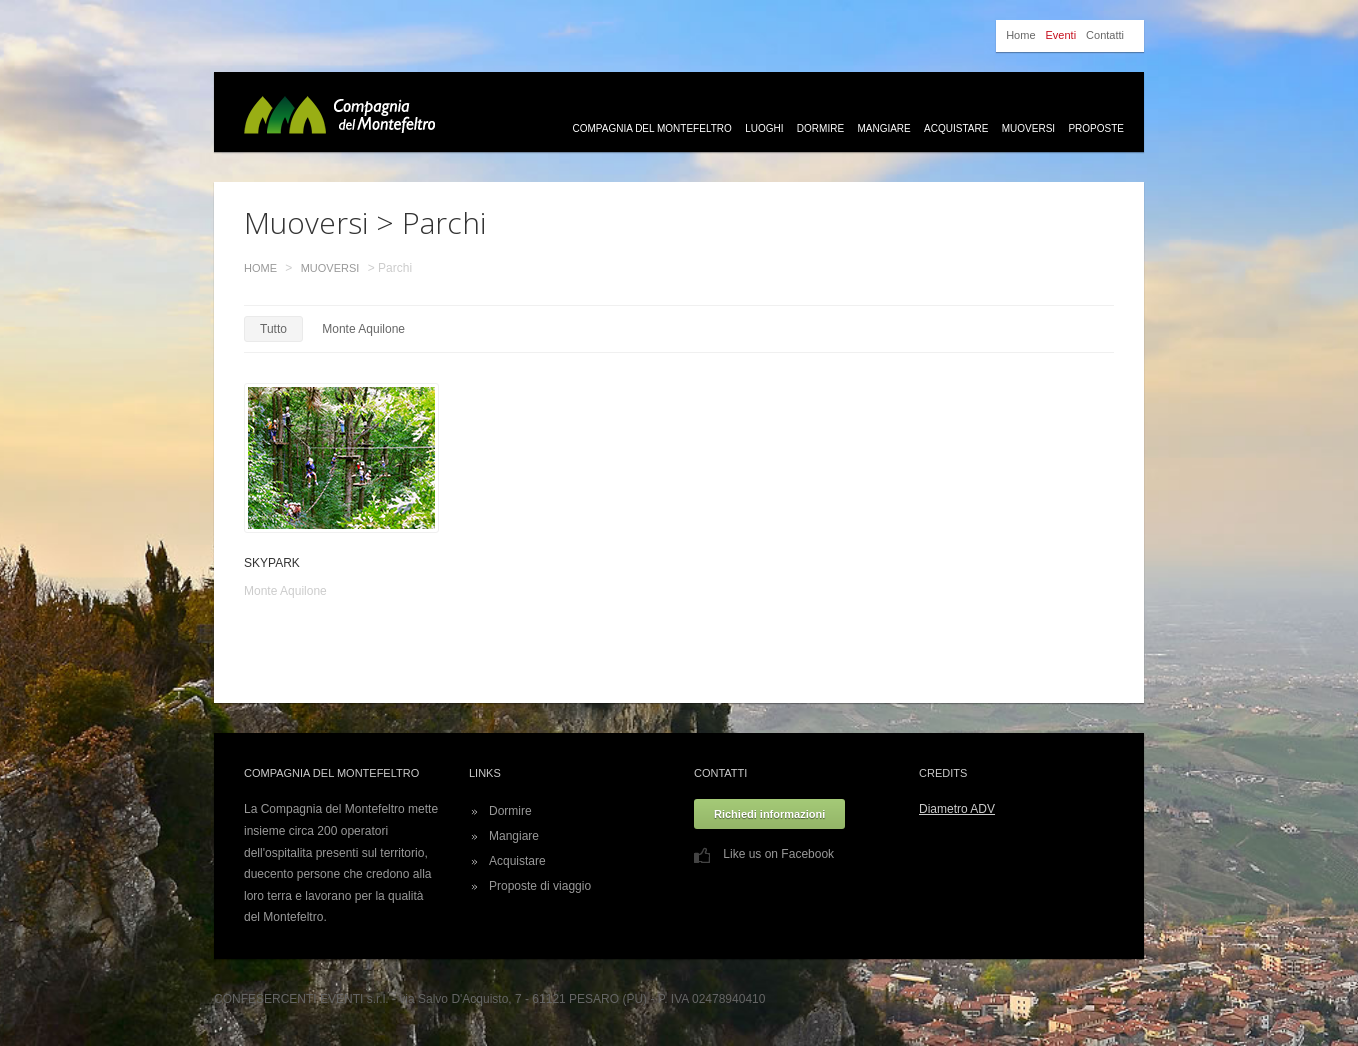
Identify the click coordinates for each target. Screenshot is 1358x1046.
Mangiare (883, 128)
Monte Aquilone (363, 329)
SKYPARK (272, 563)
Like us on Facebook (764, 854)
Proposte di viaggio (540, 886)
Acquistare (956, 128)
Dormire (820, 128)
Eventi (1061, 35)
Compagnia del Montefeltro (652, 128)
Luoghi (764, 128)
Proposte (1096, 128)
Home (1020, 35)
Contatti (1105, 35)
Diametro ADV (957, 809)
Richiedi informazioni (769, 814)
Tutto (273, 329)
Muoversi (1028, 128)
